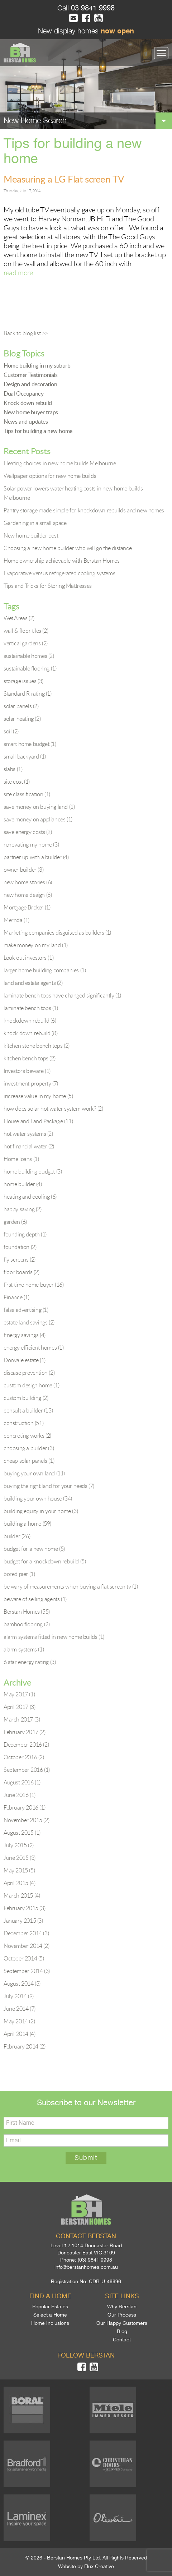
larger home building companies (45, 970)
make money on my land (36, 945)
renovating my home (31, 844)
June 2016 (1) (19, 1795)
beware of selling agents (35, 1599)
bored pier (19, 1574)
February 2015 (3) (24, 1908)
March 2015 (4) (22, 1895)
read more (18, 272)
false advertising (26, 1310)
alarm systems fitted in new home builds (54, 1637)
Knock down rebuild (28, 403)
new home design (28, 895)
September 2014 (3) (27, 1971)
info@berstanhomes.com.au (86, 2267)
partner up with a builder (36, 857)
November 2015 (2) (26, 1820)
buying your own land (34, 1473)
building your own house (38, 1498)
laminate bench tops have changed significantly (62, 995)
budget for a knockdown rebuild (45, 1561)
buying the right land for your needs (49, 1486)
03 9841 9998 (92, 8)
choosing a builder (29, 1448)
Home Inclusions (50, 2323)
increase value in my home (38, 1096)
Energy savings (25, 1335)
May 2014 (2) (19, 2021)
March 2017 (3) (22, 1719)
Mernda (16, 920)
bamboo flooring (26, 1624)
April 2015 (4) (19, 1883)
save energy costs (28, 832)
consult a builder (28, 1410)
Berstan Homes (27, 1612)
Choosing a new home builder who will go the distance (68, 548)
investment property (31, 1083)
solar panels (21, 706)
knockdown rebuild (30, 1020)
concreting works (27, 1435)
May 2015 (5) (19, 1870)
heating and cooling (30, 1197)
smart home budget (30, 744)
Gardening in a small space (35, 523)
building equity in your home (41, 1511)
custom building (26, 1398)
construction (23, 1423)
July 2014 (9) (19, 1996)
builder (17, 1536)
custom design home (31, 1385)
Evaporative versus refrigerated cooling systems (59, 573)
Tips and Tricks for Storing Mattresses (48, 586)
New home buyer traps (31, 412)
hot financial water (29, 1146)
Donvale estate (25, 1360)
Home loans (21, 1159)
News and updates (26, 421)
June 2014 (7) (19, 2009)
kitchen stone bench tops (37, 1046)
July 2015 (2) (19, 1845)
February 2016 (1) (24, 1807)
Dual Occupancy (23, 393)
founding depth (25, 1234)
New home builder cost (31, 535)
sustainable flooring (30, 668)
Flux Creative (99, 2566)
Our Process (122, 2315)
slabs (13, 769)
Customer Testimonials (31, 375)
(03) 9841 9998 (95, 2260)
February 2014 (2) (24, 2046)
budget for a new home (34, 1549)
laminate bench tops (31, 1008)
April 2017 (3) (19, 1707)
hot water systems (28, 1134)
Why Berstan (122, 2306)
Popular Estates (50, 2306)
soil (11, 731)
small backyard (25, 756)
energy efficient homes (34, 1347)
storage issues (23, 681)
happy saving (23, 1209)
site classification (27, 794)
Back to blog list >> (26, 333)
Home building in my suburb (37, 365)
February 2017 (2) (24, 1732)
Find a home (50, 2296)
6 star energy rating (30, 1662)
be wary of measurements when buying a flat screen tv (71, 1586)
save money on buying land (39, 807)
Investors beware (27, 1071)
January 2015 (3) (23, 1921)
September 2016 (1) (27, 1770)
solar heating (22, 719)
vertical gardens (26, 643)
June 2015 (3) (19, 1858)
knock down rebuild (30, 1033)
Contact (122, 2339)
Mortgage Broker (27, 907)
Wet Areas (19, 618)
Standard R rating (28, 693)
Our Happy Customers (121, 2323)
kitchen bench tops (29, 1058)
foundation (20, 1247)
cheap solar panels (29, 1461)
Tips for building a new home (38, 431)
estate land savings (29, 1322)
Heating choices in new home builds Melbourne (60, 463)
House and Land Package (38, 1121)
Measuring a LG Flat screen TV (64, 178)
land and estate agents (33, 983)
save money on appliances (38, 819)
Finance (16, 1297)
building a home (27, 1523)
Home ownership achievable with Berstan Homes (61, 560)
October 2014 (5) (24, 1958)
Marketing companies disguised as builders (57, 932)
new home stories (28, 882)
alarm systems (24, 1649)
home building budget (33, 1171)
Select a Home (50, 2315)
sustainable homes (29, 656)
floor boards (21, 1272)
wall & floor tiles (26, 631)
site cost (17, 781)
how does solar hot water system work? (53, 1108)
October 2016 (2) (24, 1757)
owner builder (23, 870)
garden (15, 1222)
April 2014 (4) (19, 2034)
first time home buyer (34, 1285)
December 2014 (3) (26, 1933)
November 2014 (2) (26, 1946)
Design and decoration (30, 384)
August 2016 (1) (22, 1782)
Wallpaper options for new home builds (50, 476)
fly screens (19, 1259)
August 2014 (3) (22, 1983)
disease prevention (29, 1373)
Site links (122, 2296)
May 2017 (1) (19, 1694)
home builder (23, 1184)
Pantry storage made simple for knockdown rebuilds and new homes (84, 510)
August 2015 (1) (22, 1833)
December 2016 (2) (26, 1744)
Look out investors (28, 958)
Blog (122, 2331)
